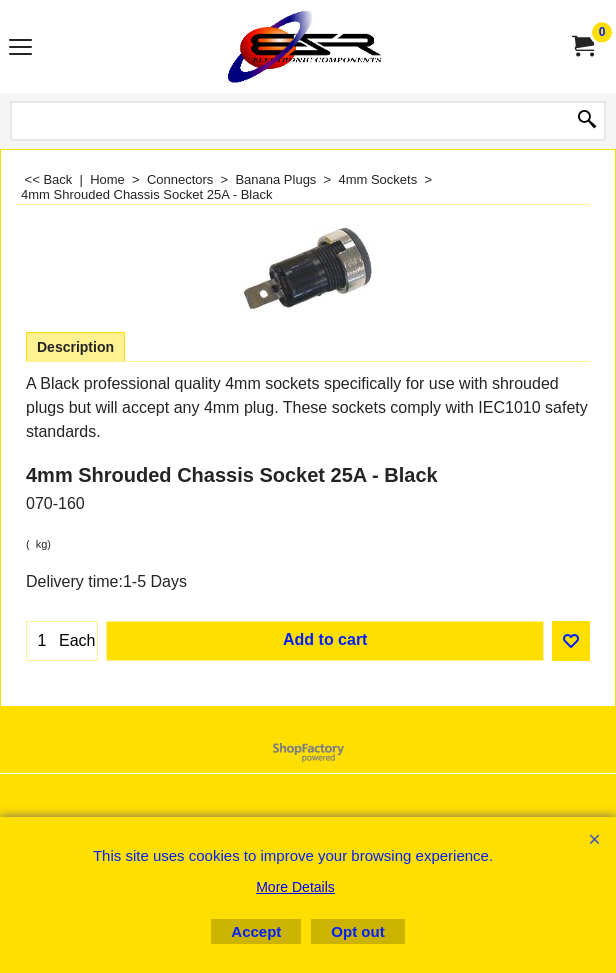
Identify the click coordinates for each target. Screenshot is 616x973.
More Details (295, 887)
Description (75, 347)
